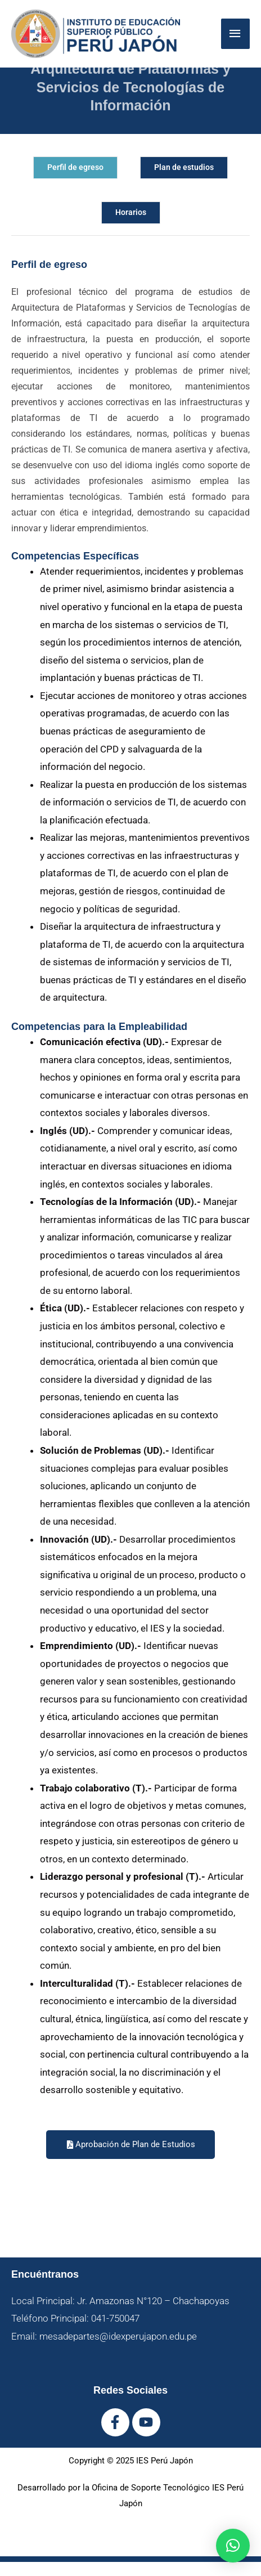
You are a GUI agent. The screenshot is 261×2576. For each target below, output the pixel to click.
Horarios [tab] (130, 212)
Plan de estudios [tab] (184, 167)
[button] (233, 2545)
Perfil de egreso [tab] (75, 167)
